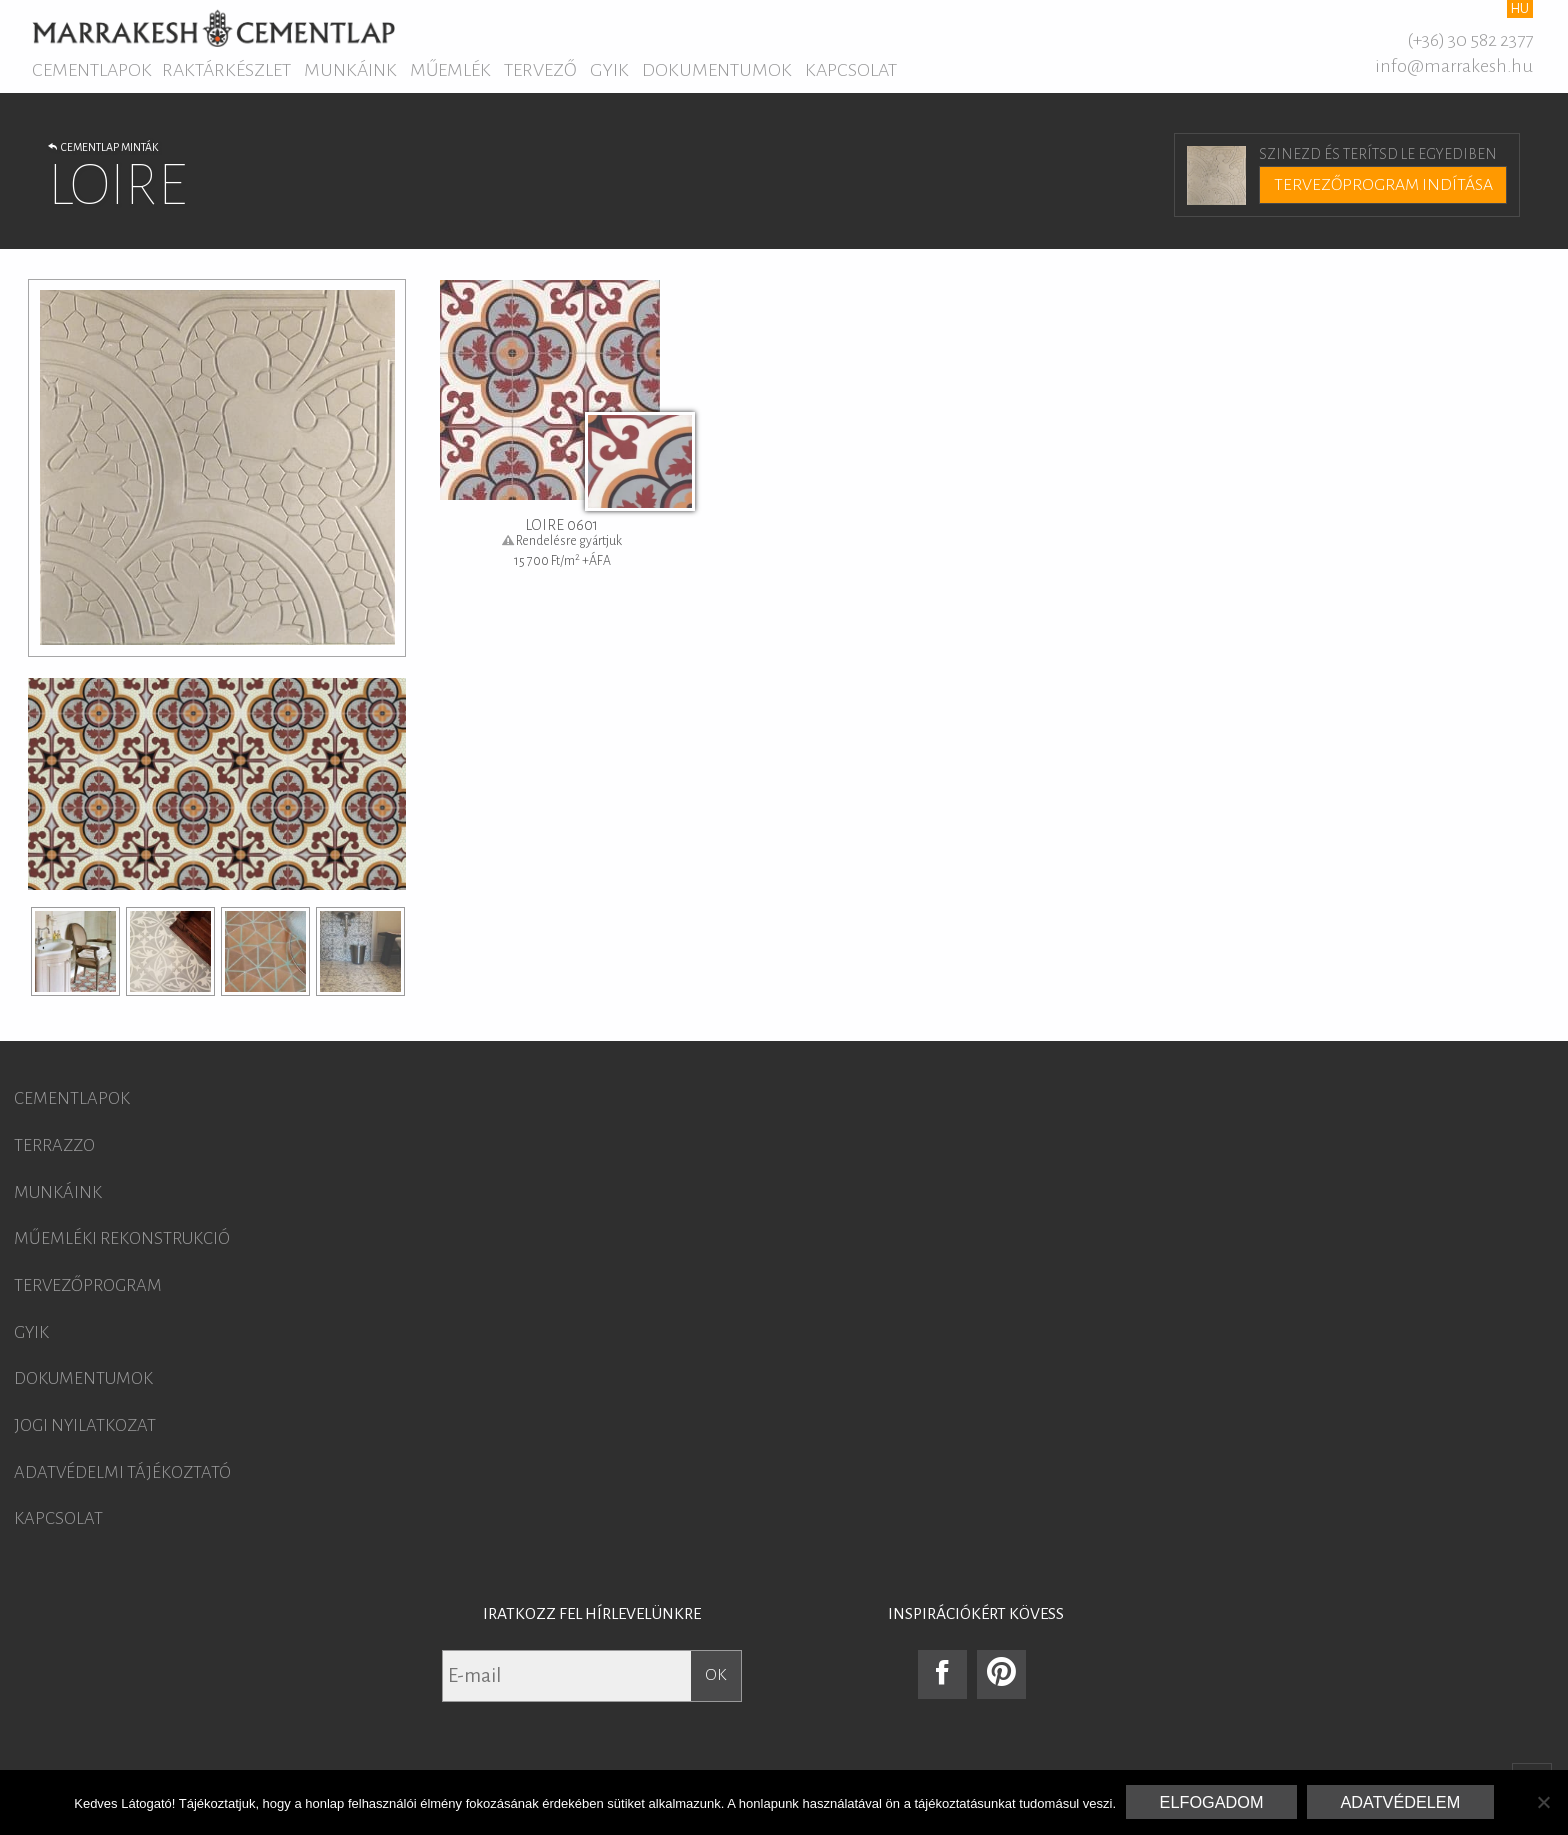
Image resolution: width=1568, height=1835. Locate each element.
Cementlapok (92, 70)
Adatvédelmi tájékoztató (122, 1473)
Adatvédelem (1400, 1802)
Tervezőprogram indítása (1383, 185)
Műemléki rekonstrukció (122, 1239)
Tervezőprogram (88, 1286)
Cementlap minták (103, 147)
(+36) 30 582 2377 (1470, 40)
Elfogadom (1212, 1802)
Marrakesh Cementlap (213, 28)
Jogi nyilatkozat (85, 1426)
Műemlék (450, 70)
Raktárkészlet (226, 70)
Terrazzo (54, 1146)
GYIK (609, 70)
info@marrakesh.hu (1454, 66)
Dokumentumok (717, 70)
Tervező (540, 70)
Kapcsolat (851, 70)
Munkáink (350, 70)
